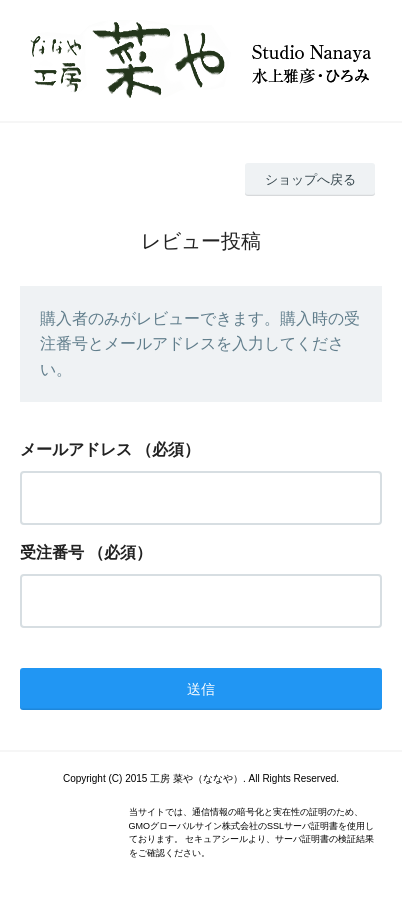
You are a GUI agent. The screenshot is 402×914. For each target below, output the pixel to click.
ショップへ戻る (310, 179)
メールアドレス (76, 449)
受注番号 (52, 552)
